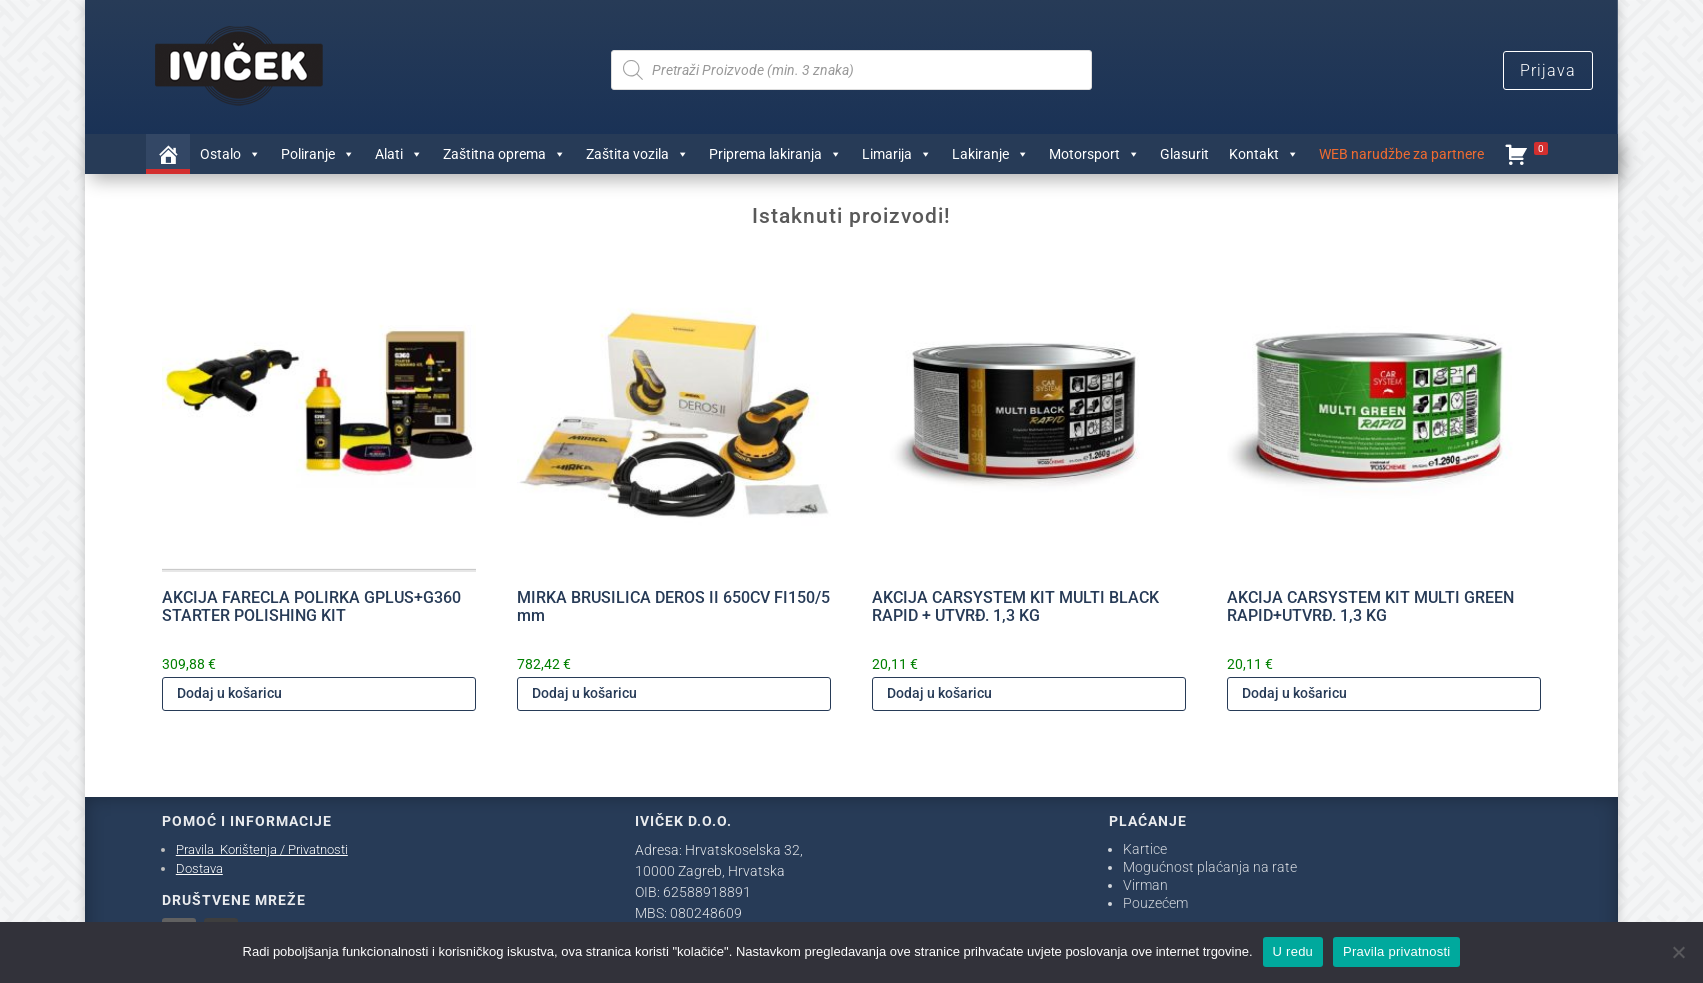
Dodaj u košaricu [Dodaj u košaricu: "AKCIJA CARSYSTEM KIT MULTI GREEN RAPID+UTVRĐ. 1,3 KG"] (1294, 693)
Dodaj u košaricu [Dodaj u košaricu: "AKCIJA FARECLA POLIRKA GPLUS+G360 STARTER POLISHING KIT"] (229, 693)
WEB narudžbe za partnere (1401, 154)
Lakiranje (990, 154)
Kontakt (1264, 154)
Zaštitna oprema (504, 154)
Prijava (1548, 70)
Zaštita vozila (637, 154)
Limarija (897, 154)
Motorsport (1094, 154)
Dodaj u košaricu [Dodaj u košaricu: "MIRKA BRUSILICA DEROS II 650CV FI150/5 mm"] (584, 693)
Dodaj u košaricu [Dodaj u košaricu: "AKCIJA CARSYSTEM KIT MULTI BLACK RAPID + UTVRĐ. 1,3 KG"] (939, 693)
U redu (1293, 951)
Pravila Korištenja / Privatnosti (262, 849)
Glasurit (1184, 154)
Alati (399, 154)
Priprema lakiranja (775, 154)
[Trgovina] (168, 154)
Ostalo (230, 154)
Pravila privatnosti (1396, 951)
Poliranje (318, 154)
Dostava (199, 868)
